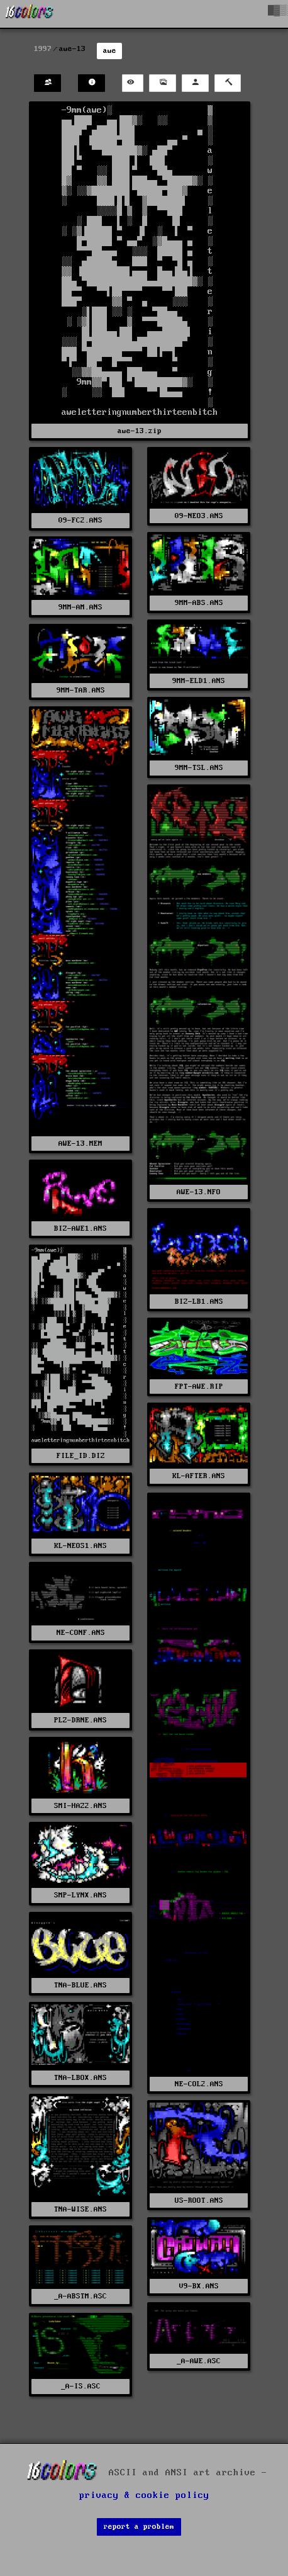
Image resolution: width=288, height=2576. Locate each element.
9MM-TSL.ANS (199, 768)
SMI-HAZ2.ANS (80, 1806)
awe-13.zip (140, 431)
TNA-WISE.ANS (80, 2209)
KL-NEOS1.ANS (80, 1546)
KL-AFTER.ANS (198, 1476)
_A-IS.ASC (81, 2386)
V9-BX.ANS (199, 2286)
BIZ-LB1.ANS (199, 1301)
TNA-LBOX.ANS (80, 2078)
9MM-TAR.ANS (81, 690)
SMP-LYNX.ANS (80, 1895)
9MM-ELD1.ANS (198, 681)
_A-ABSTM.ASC (80, 2296)
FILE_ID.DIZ (81, 1456)
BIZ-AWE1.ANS (80, 1228)
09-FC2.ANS (80, 520)
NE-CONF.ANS (81, 1633)
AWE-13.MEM (80, 1143)
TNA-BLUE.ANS (80, 1985)
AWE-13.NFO (199, 1192)
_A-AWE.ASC (199, 2361)
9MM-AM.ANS (80, 607)
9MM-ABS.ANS (199, 603)
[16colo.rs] (29, 14)
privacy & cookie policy (144, 2495)
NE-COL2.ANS (199, 2084)
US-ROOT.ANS (199, 2200)
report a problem (139, 2526)
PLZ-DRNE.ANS (80, 1720)
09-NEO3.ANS (199, 516)
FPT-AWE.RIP (199, 1386)
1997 (43, 49)
